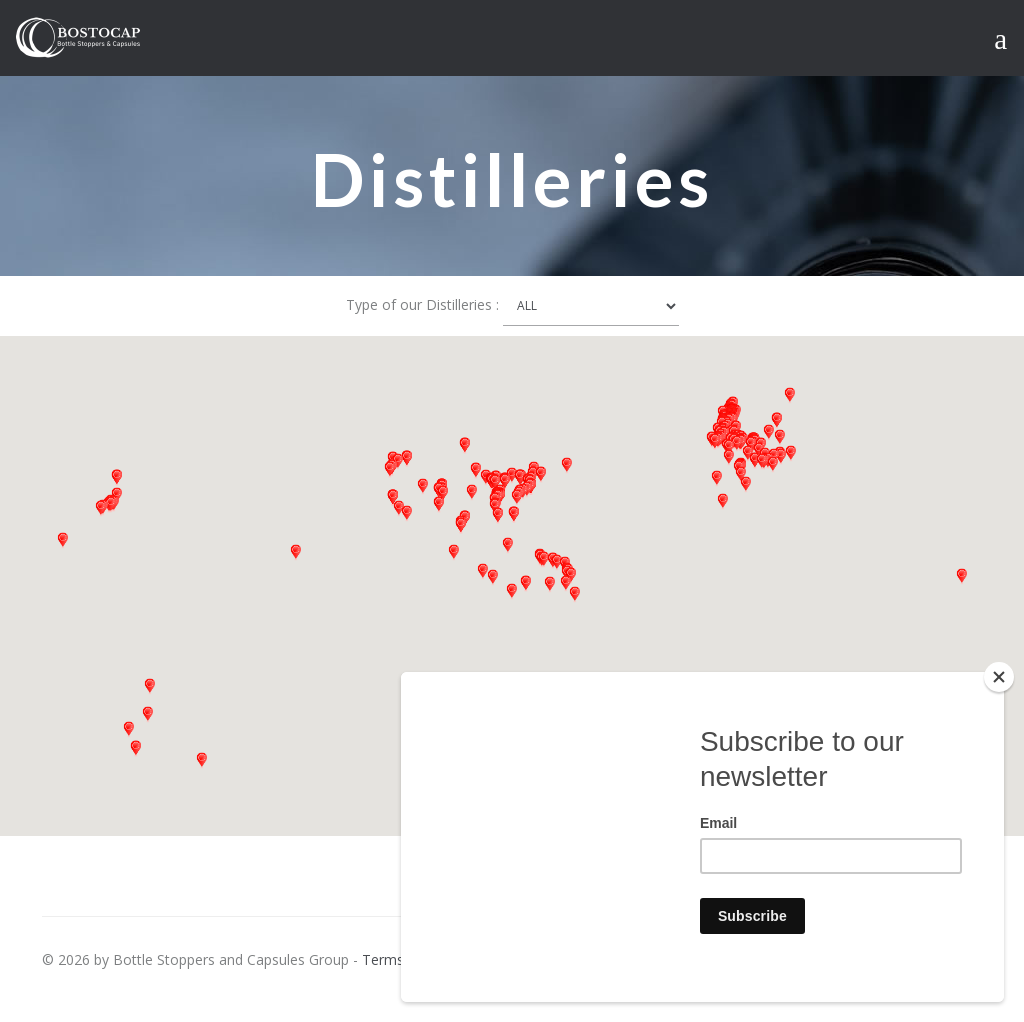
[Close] (999, 677)
